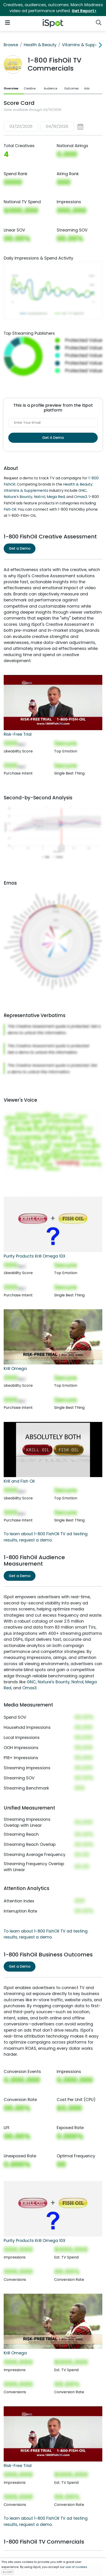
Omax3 (80, 496)
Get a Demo (19, 548)
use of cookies (76, 2567)
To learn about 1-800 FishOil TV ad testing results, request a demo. (46, 1934)
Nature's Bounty (18, 496)
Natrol (39, 496)
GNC (82, 490)
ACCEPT (8, 2572)
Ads (87, 88)
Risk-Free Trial (18, 734)
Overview (11, 88)
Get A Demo (53, 437)
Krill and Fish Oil (19, 1481)
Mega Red (56, 496)
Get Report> (84, 11)
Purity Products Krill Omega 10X (34, 1256)
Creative (29, 88)
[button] (43, 126)
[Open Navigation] (7, 22)
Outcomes (71, 88)
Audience (50, 88)
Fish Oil (10, 509)
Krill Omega (15, 1368)
